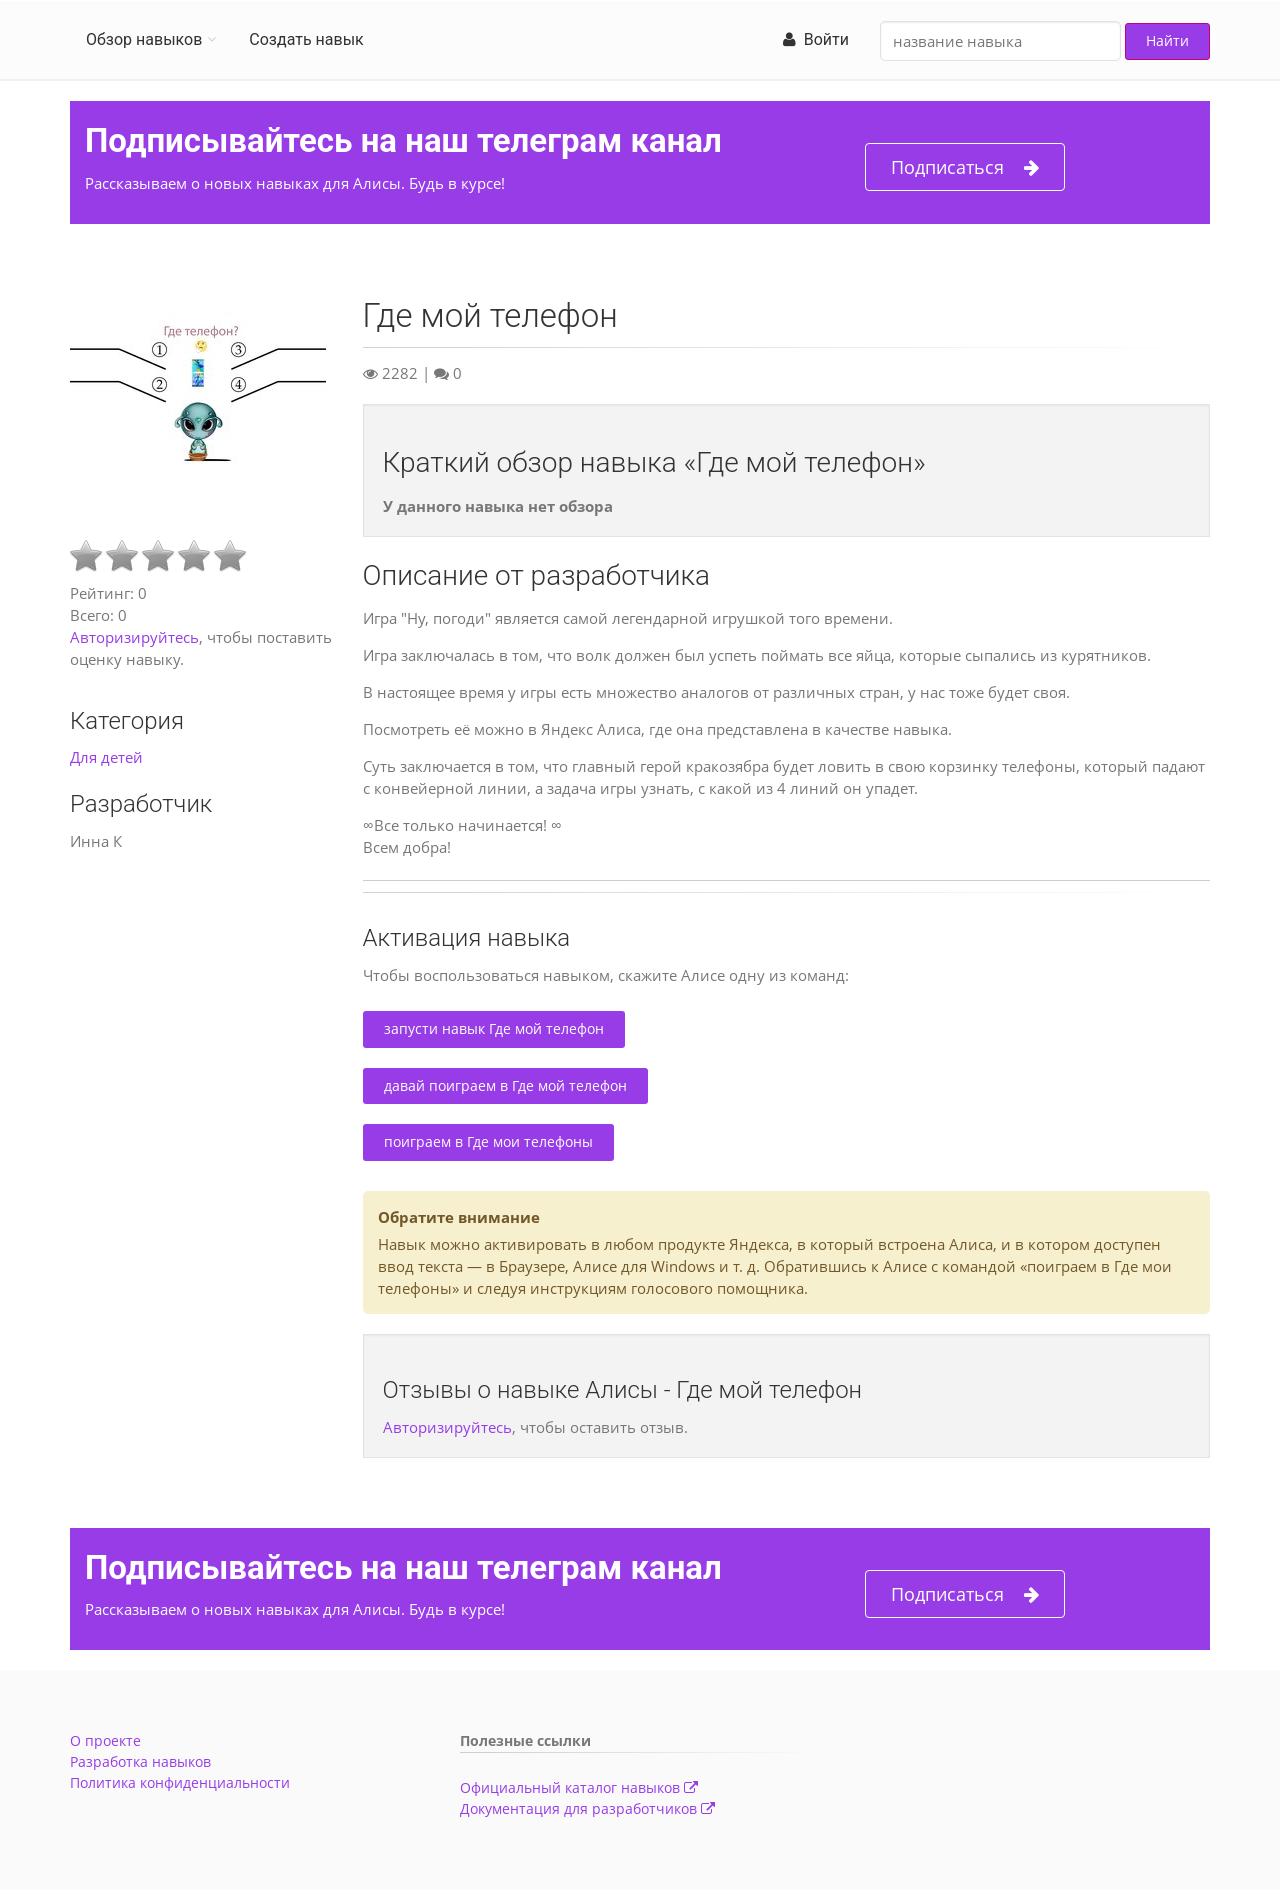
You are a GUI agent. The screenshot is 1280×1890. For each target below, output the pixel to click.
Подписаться (965, 167)
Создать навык (306, 39)
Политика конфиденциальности (180, 1782)
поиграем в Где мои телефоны (488, 1141)
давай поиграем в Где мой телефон (505, 1085)
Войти (816, 39)
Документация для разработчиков (587, 1808)
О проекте (105, 1740)
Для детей (106, 757)
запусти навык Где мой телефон (494, 1028)
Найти (1167, 40)
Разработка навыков (140, 1761)
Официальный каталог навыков (579, 1787)
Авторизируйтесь (134, 637)
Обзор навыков (144, 39)
